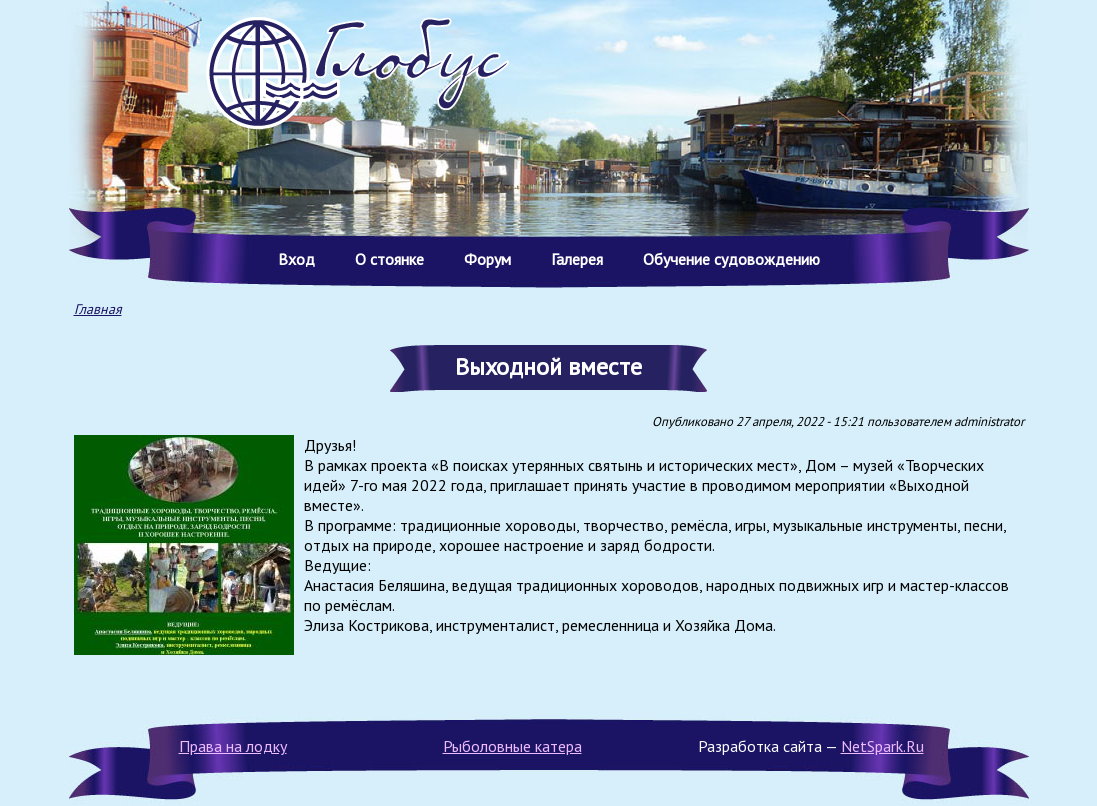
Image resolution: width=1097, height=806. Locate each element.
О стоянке (389, 259)
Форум (487, 259)
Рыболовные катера (512, 746)
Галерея (577, 259)
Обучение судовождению (731, 259)
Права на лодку (233, 746)
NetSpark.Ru (882, 746)
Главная (98, 309)
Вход (296, 259)
